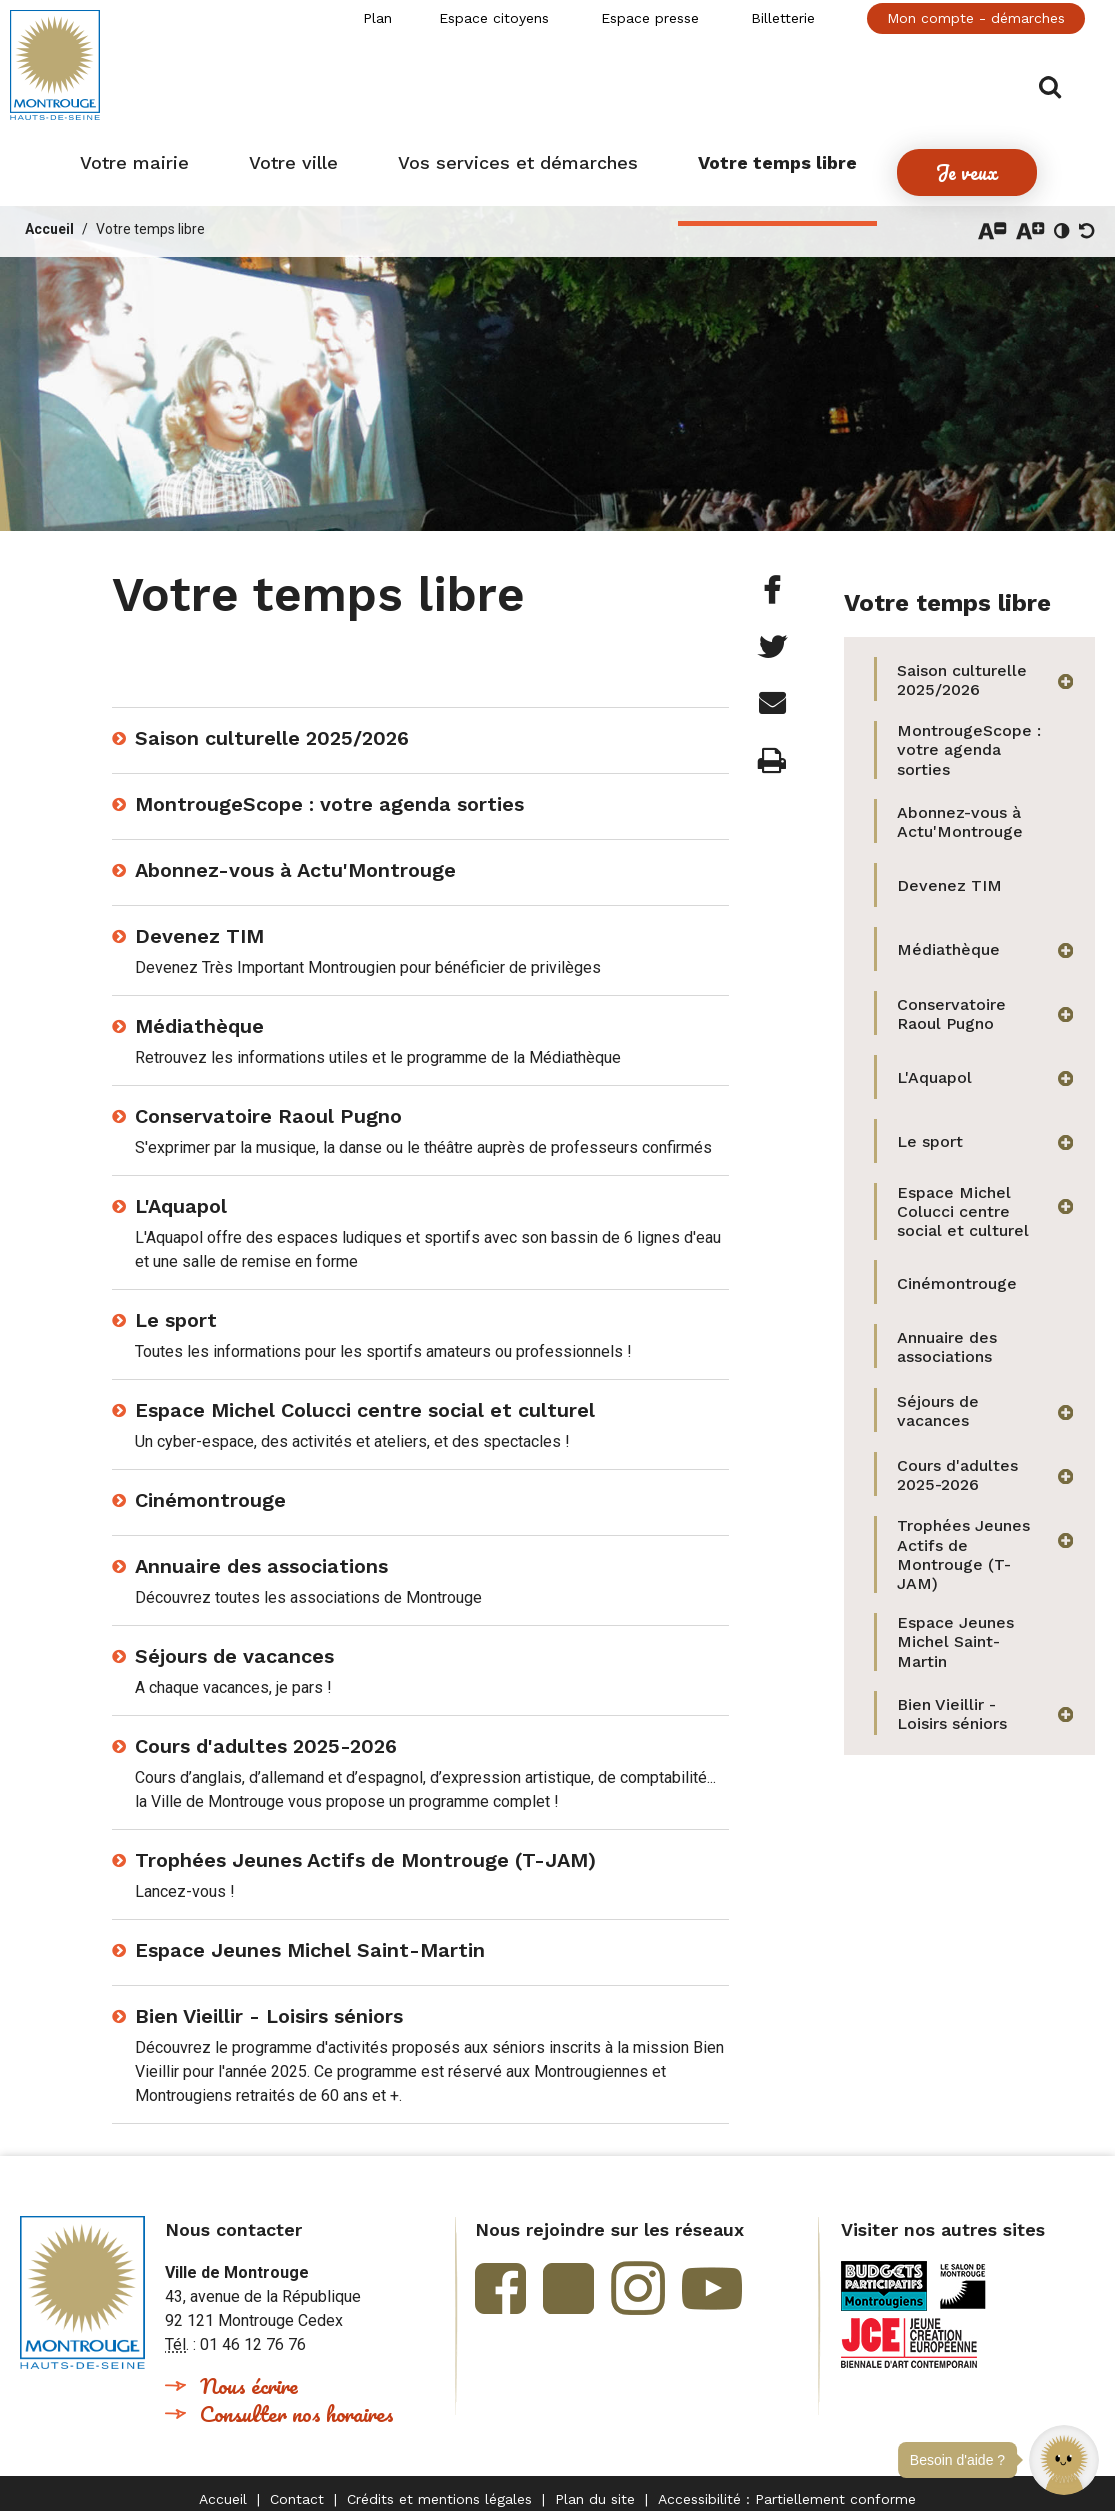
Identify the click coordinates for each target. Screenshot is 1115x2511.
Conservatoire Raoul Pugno (268, 1104)
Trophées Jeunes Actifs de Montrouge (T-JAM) (365, 1848)
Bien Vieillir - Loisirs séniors (269, 2004)
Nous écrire (249, 2373)
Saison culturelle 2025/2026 (272, 726)
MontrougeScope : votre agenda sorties (329, 792)
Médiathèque (199, 1014)
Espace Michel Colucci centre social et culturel (365, 1398)
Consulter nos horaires (297, 2401)
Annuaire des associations (261, 1554)
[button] (1064, 2460)
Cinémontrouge (210, 1488)
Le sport (176, 1308)
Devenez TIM (199, 924)
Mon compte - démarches (976, 18)
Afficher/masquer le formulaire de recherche (1072, 71)
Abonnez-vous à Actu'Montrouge (295, 858)
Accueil (49, 217)
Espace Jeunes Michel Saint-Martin (310, 1938)
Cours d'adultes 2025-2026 (266, 1734)
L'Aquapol (181, 1194)
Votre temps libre (150, 217)
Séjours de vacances (234, 1644)
